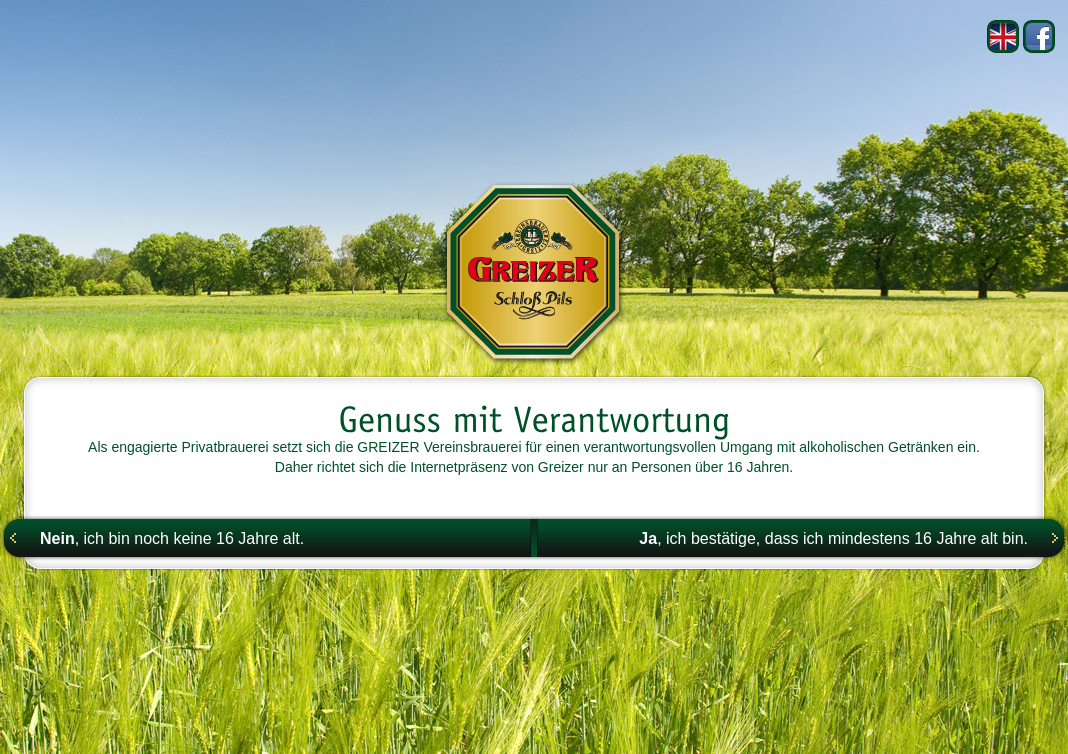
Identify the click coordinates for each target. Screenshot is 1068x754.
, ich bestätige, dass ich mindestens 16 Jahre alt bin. (833, 538)
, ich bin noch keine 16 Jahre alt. (172, 538)
